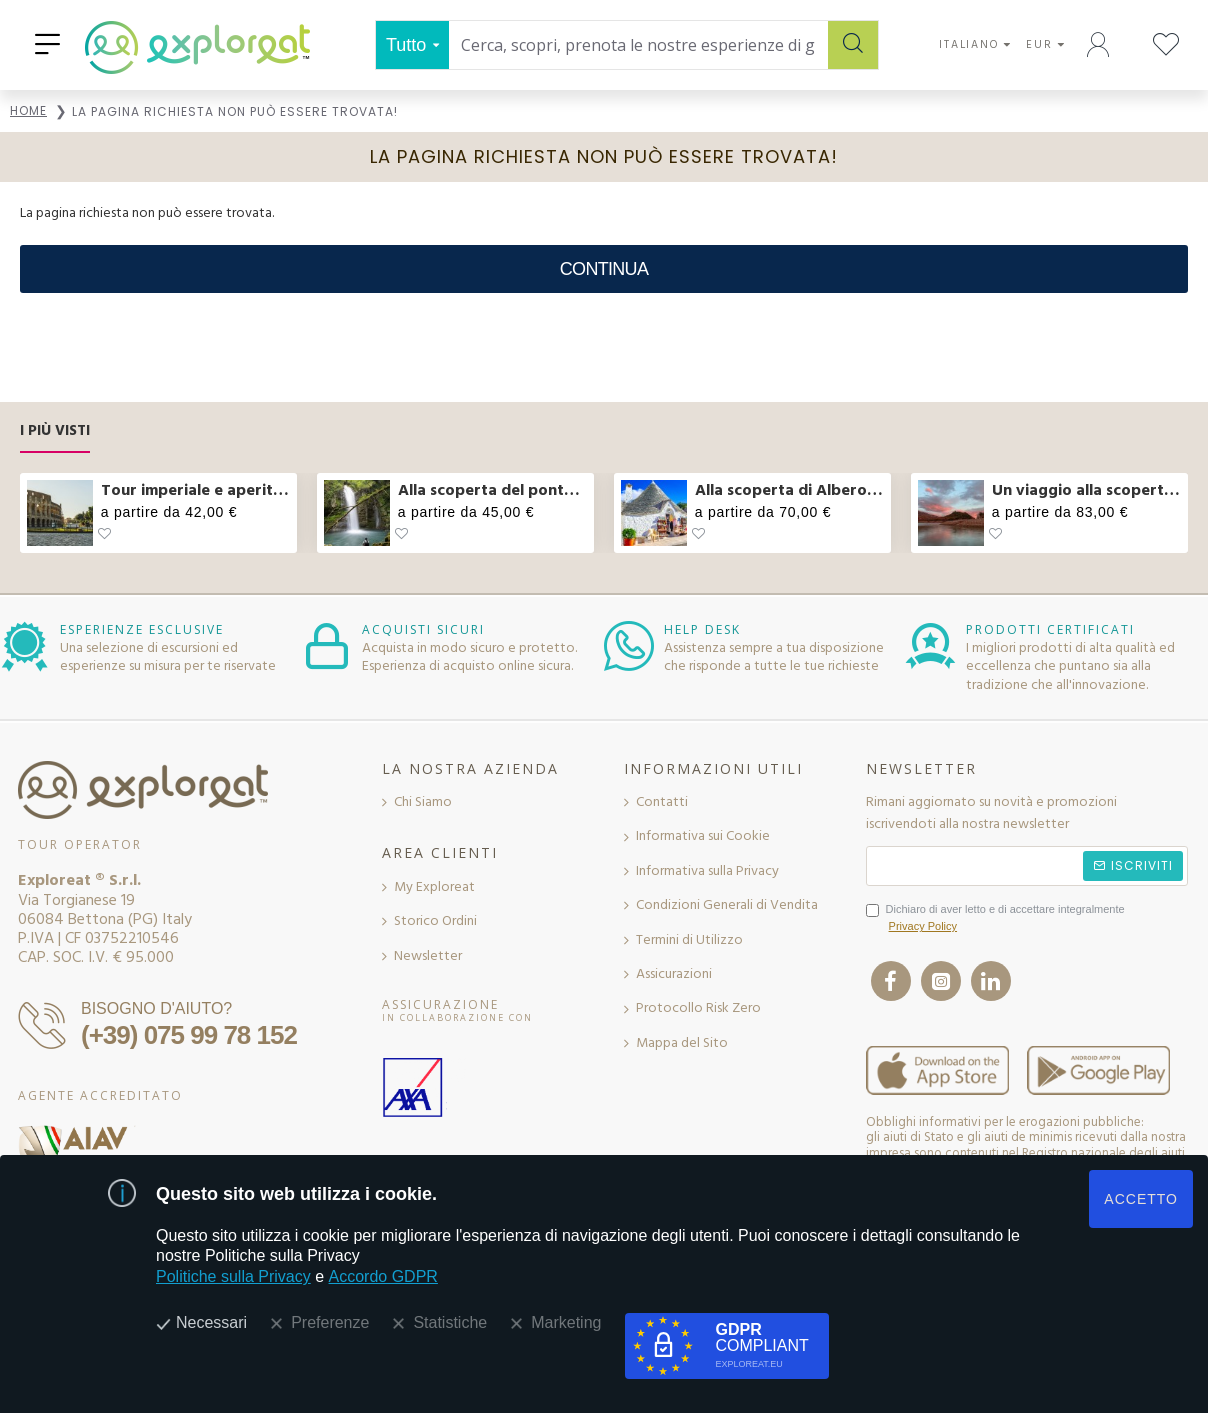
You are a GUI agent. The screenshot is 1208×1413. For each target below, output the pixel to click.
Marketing (566, 1322)
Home (28, 110)
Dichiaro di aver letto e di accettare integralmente (995, 919)
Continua (604, 269)
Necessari (211, 1322)
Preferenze (330, 1322)
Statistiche (450, 1322)
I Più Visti (55, 431)
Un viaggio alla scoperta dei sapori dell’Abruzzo (1086, 490)
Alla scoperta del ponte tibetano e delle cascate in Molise (492, 490)
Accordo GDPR (383, 1276)
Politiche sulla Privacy (233, 1276)
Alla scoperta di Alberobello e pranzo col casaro (789, 490)
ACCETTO (1141, 1199)
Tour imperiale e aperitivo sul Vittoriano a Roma (195, 490)
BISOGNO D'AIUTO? (156, 1008)
